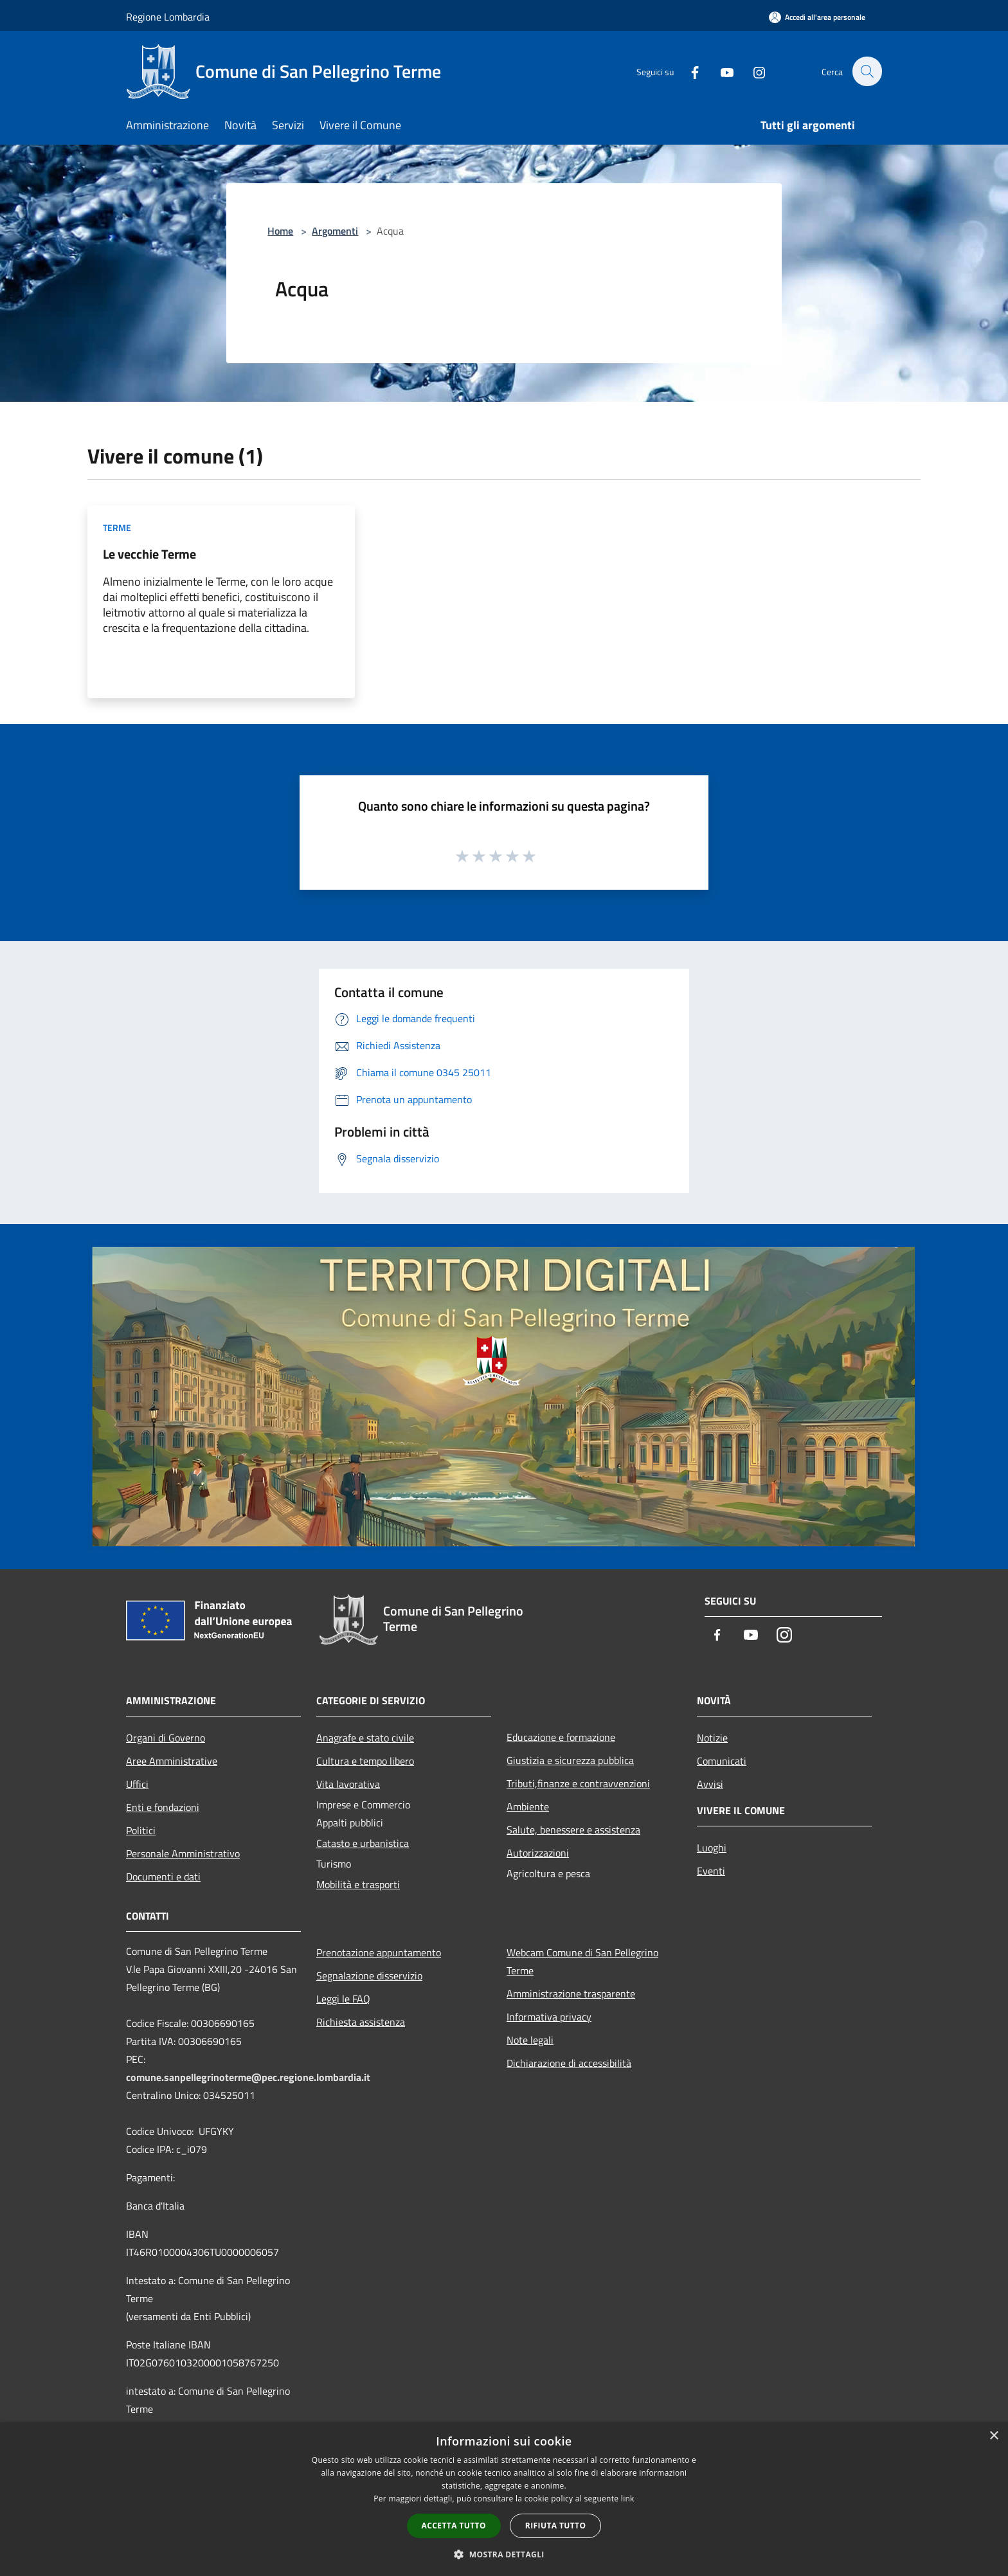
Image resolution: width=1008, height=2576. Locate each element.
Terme (117, 527)
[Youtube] (720, 71)
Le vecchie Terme (149, 554)
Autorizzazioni (538, 1852)
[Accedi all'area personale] (817, 17)
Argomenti (335, 231)
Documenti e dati (163, 1876)
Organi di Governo (165, 1737)
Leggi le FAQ (343, 1998)
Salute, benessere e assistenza (573, 1829)
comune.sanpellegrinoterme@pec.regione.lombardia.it (248, 2077)
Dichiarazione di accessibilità (569, 2063)
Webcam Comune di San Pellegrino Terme (582, 1961)
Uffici (137, 1784)
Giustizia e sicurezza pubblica (570, 1760)
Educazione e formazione (561, 1737)
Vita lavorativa (348, 1784)
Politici (141, 1830)
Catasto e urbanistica (362, 1843)
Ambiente (528, 1806)
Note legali (530, 2040)
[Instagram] (752, 71)
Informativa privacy (549, 2016)
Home (280, 231)
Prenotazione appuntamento (378, 1952)
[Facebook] (688, 71)
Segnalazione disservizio (369, 1975)
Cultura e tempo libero (365, 1761)
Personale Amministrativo (183, 1853)
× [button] (993, 2436)
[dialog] (504, 2499)
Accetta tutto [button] (454, 2525)
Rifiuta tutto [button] (555, 2525)
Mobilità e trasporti (358, 1884)
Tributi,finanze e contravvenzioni (578, 1783)
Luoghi (711, 1847)
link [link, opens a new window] (627, 2498)
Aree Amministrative (171, 1761)
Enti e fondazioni (162, 1807)
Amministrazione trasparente (571, 1993)
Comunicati (721, 1761)
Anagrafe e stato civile (365, 1737)
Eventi (711, 1870)
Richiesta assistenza (360, 2022)
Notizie (712, 1737)
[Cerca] (866, 71)
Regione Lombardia (168, 16)
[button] (504, 2554)
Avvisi (710, 1784)
